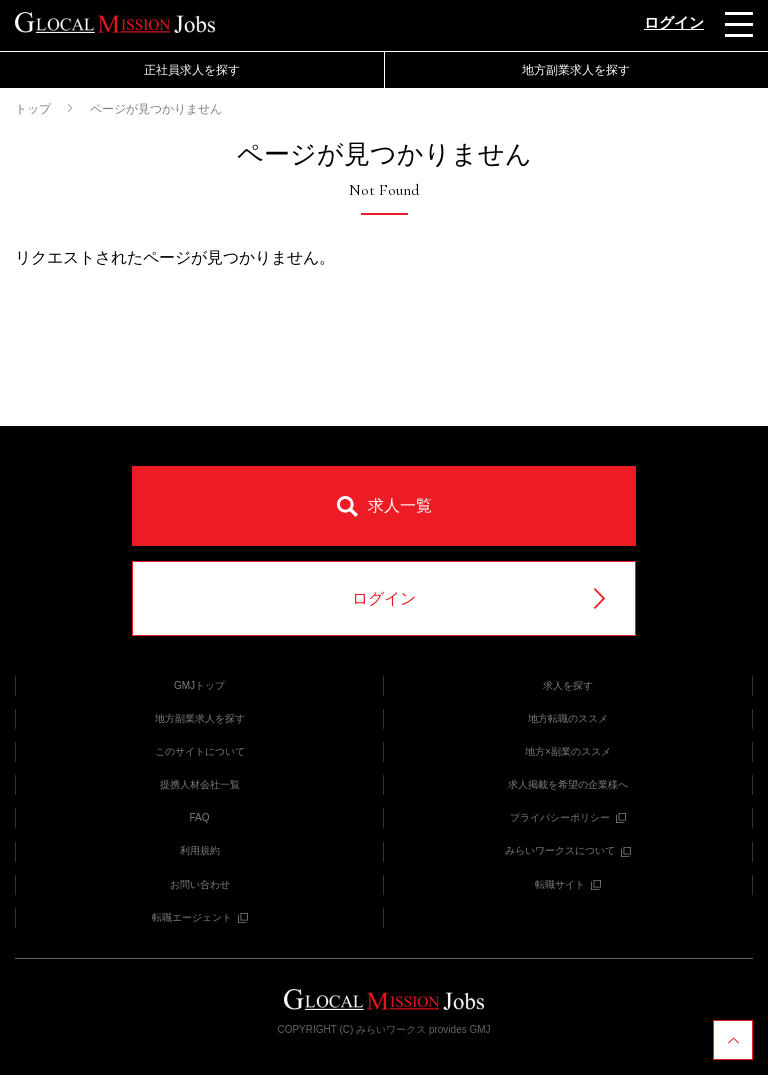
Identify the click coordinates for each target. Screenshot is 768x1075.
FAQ (199, 817)
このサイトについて (200, 751)
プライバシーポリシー (568, 817)
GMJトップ (199, 685)
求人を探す (568, 685)
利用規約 (200, 850)
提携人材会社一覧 (200, 784)
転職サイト (568, 884)
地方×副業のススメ (568, 751)
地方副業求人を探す (576, 70)
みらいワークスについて (568, 850)
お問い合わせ (200, 884)
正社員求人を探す (192, 70)
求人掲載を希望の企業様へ (568, 784)
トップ (33, 109)
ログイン (674, 22)
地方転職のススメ (568, 718)
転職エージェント (200, 917)
